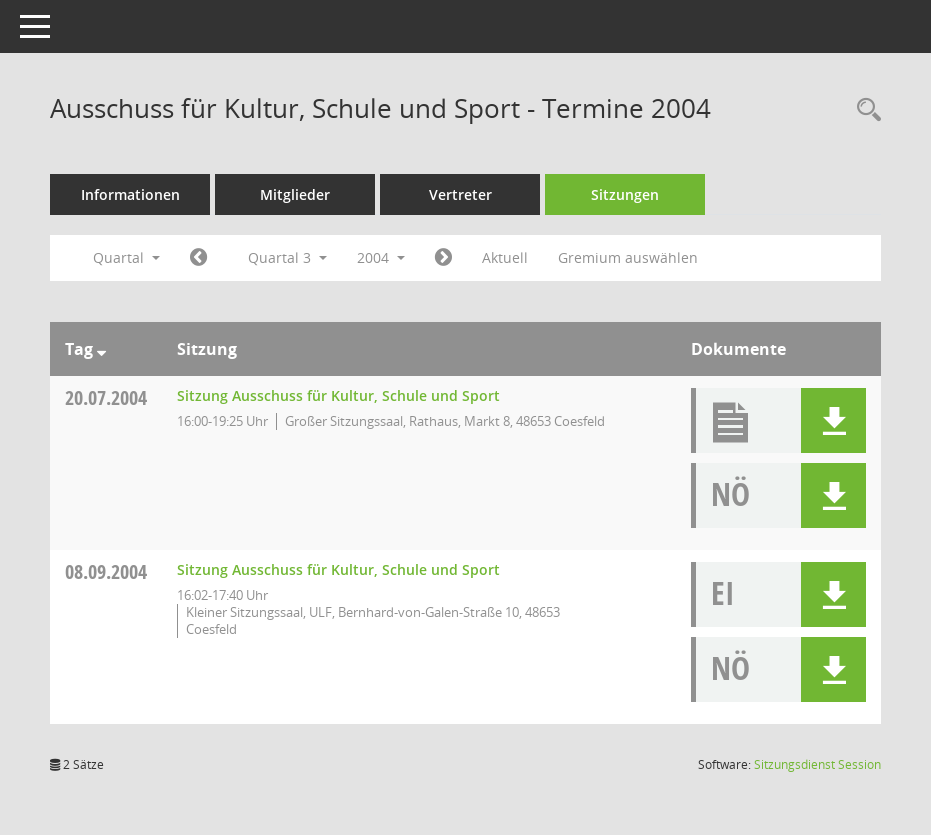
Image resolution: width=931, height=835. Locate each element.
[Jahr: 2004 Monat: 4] (198, 258)
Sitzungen (625, 194)
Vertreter (460, 194)
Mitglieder (295, 194)
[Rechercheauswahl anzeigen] (864, 110)
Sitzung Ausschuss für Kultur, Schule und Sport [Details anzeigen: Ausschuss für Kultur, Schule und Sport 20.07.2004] (338, 395)
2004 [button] (381, 257)
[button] (833, 420)
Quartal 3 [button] (287, 257)
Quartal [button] (126, 257)
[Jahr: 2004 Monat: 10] (443, 258)
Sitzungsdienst (817, 764)
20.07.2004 (106, 397)
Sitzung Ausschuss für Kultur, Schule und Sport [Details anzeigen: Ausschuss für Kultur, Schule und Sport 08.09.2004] (338, 569)
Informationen (130, 194)
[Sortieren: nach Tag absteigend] (101, 349)
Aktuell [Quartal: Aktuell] (505, 257)
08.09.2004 (106, 571)
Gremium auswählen (628, 257)
